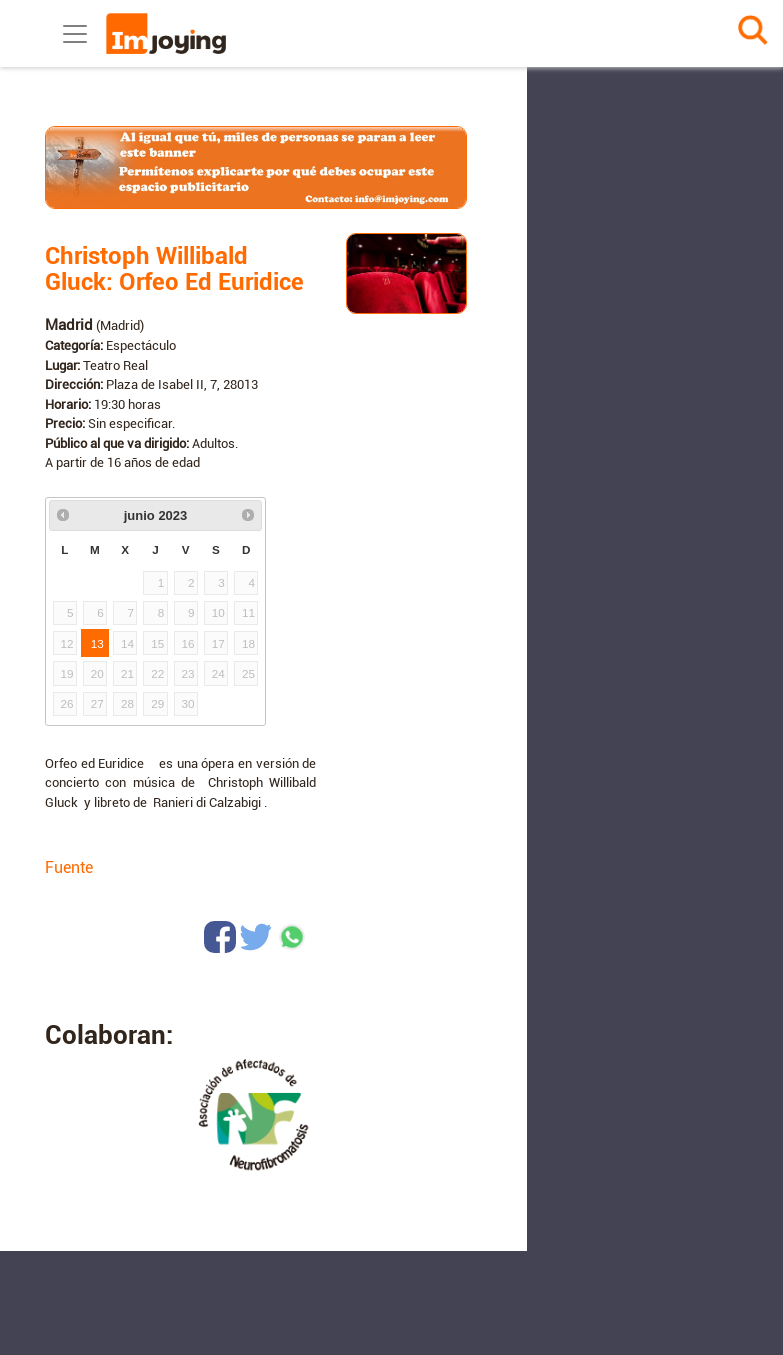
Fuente (69, 867)
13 (97, 643)
